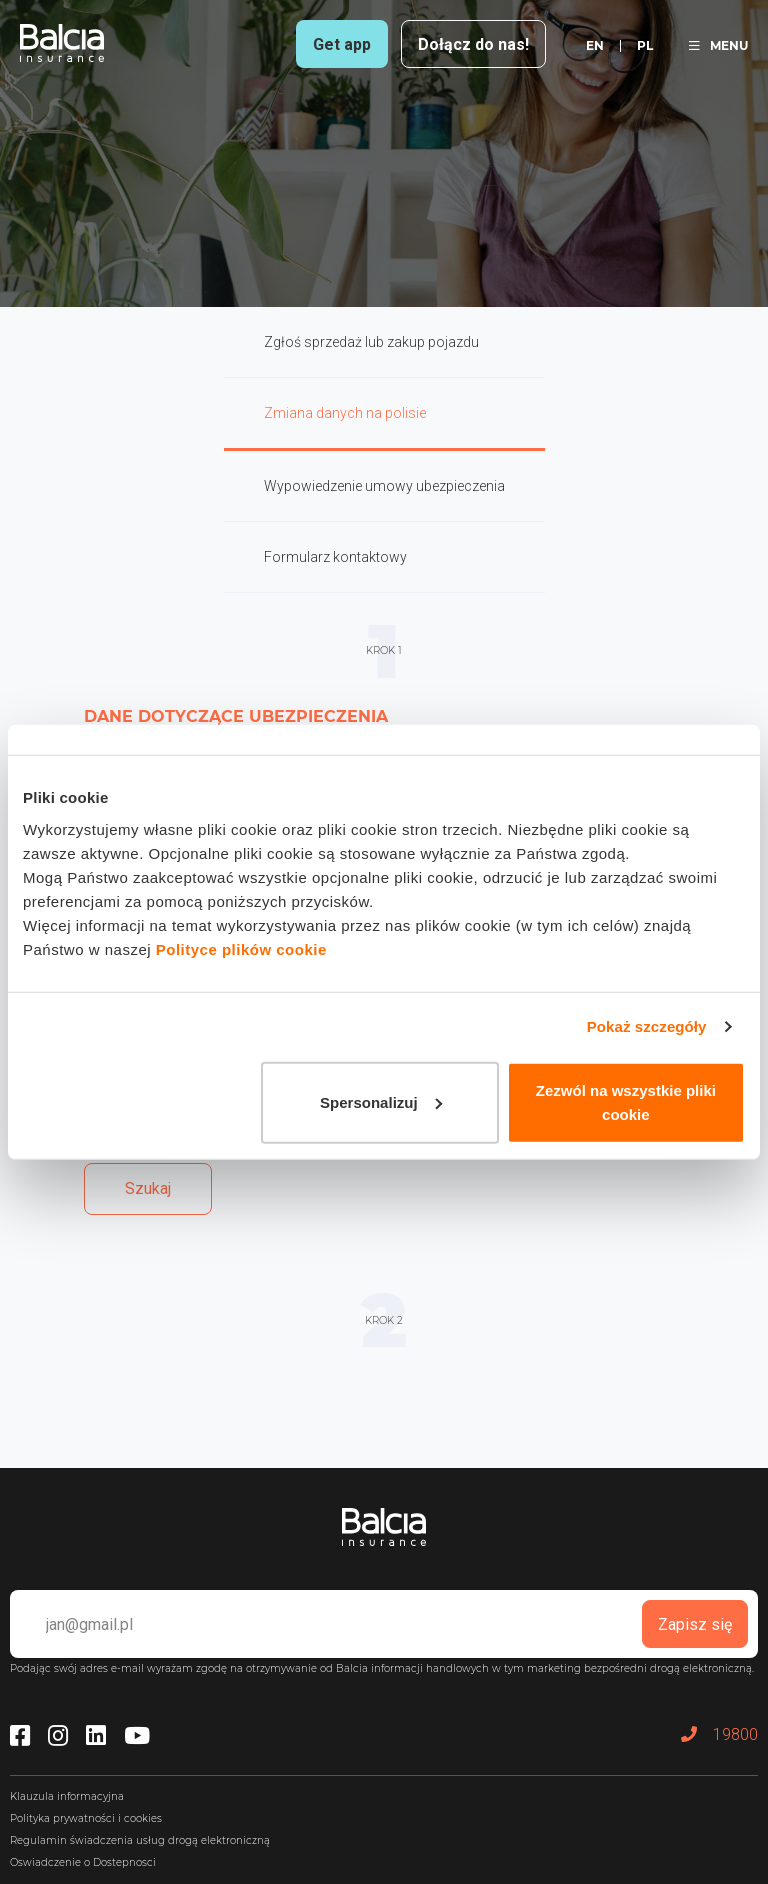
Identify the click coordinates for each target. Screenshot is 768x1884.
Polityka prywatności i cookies (86, 1818)
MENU (718, 45)
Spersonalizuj (381, 1101)
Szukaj (148, 1188)
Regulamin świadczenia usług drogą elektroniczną (140, 1840)
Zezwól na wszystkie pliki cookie (626, 1101)
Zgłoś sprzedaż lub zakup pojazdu (371, 342)
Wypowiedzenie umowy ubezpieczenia (384, 486)
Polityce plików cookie (241, 948)
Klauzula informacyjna (67, 1796)
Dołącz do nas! (473, 44)
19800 (719, 1734)
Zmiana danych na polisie (345, 413)
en (595, 45)
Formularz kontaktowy (335, 557)
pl (645, 45)
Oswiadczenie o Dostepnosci (83, 1862)
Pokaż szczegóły (647, 1026)
